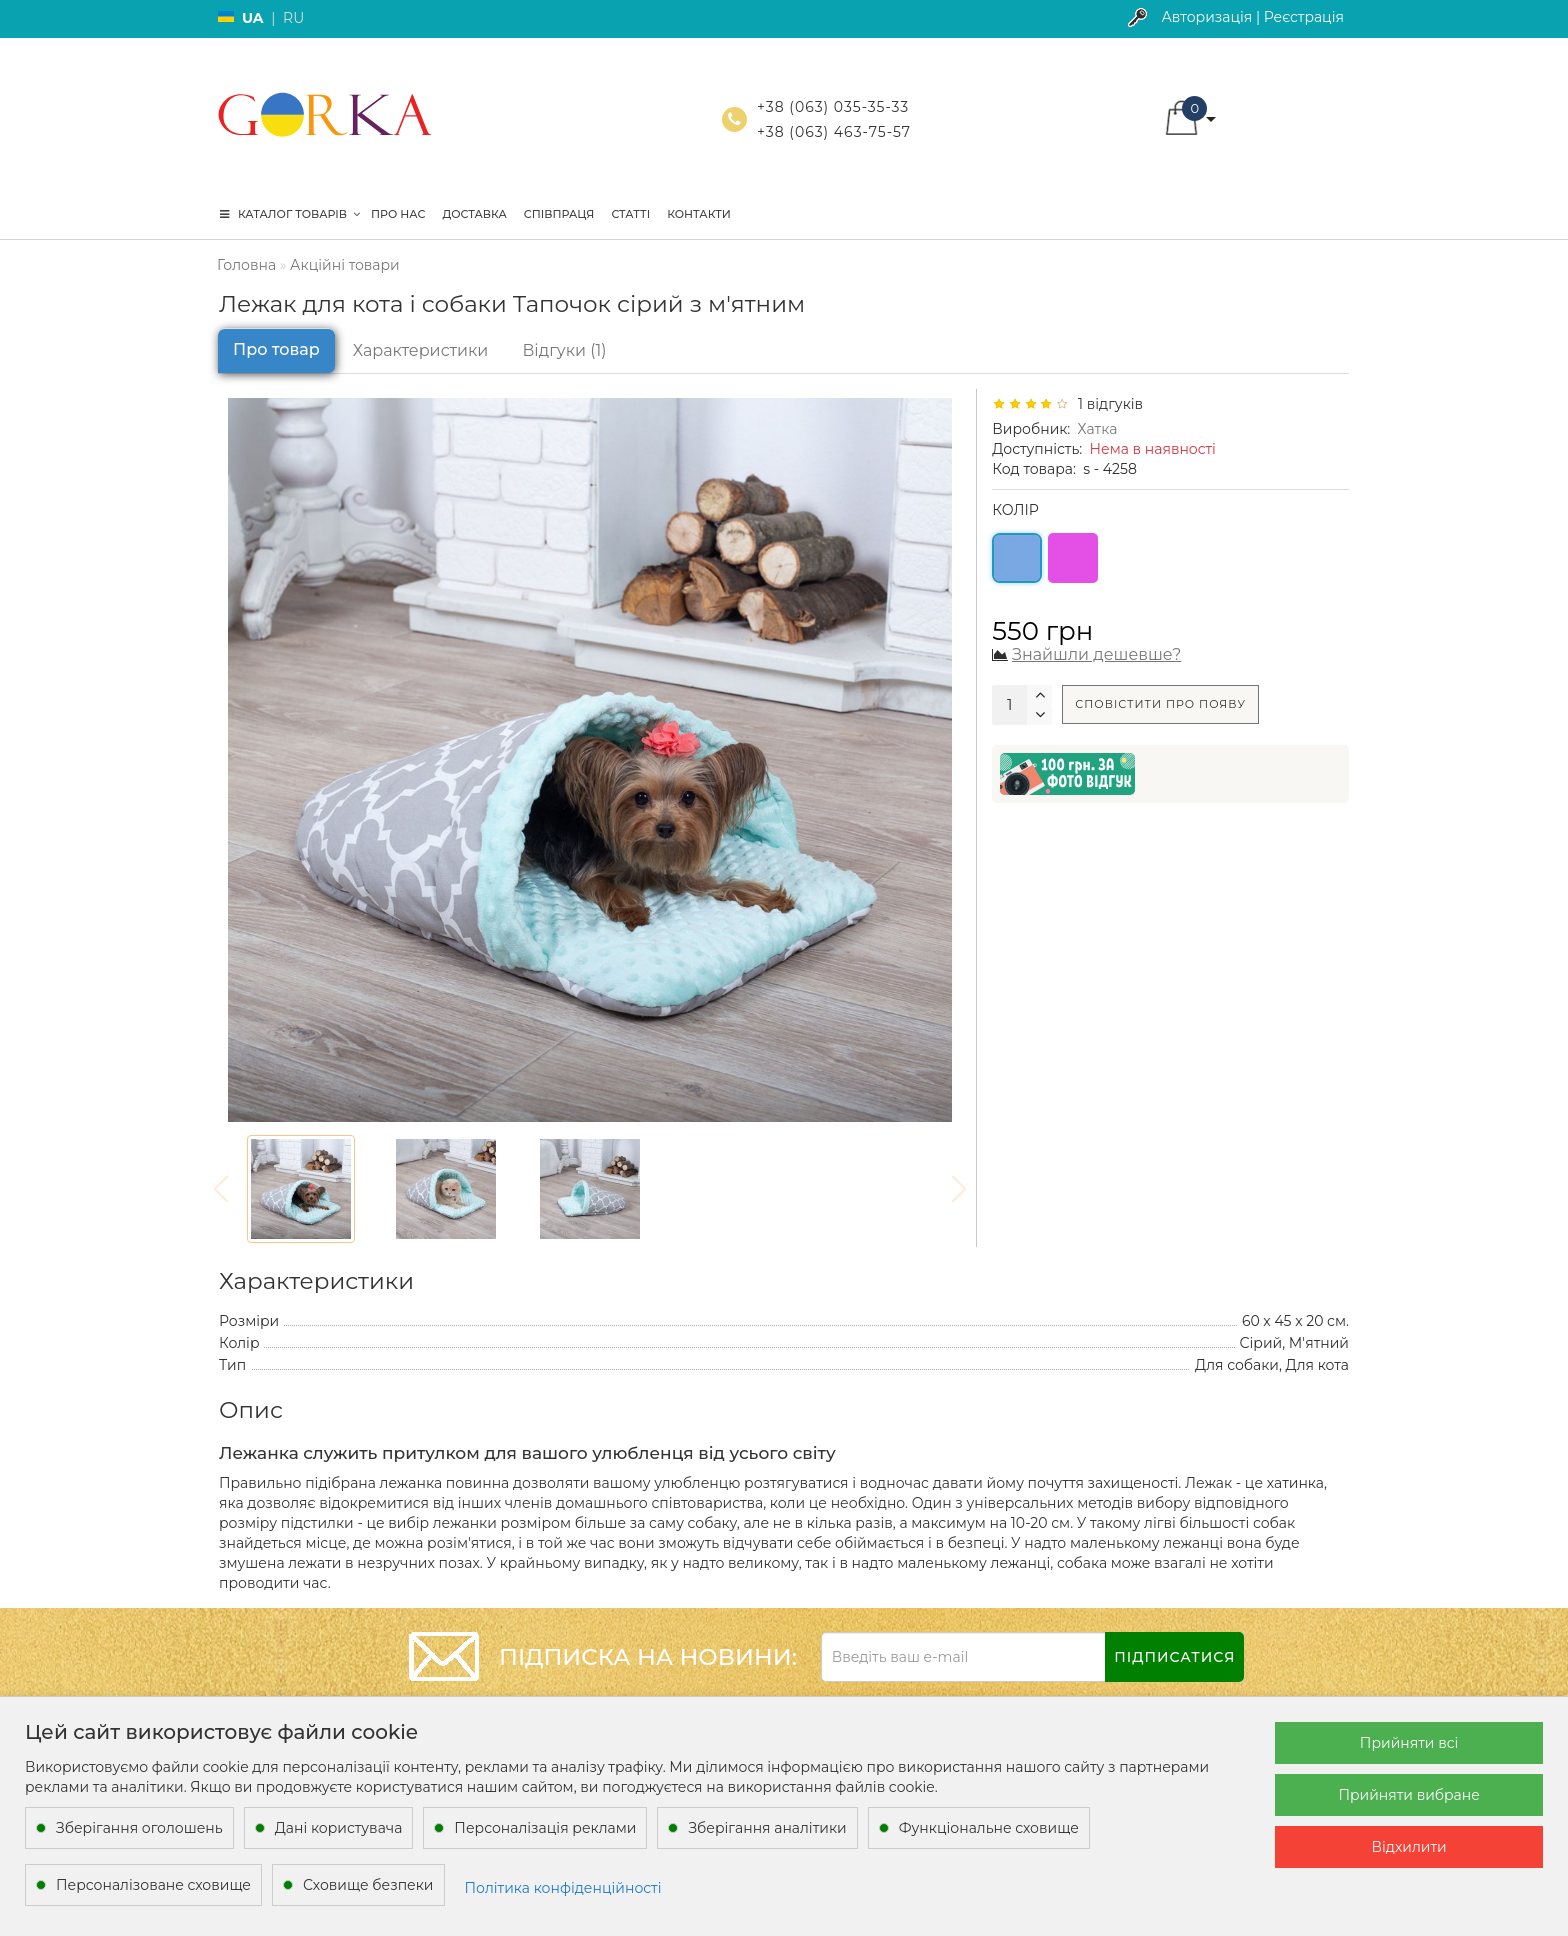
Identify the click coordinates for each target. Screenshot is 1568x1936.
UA (253, 18)
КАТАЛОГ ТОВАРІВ (290, 214)
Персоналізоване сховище (153, 1885)
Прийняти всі (1409, 1743)
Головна (246, 265)
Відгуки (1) (564, 350)
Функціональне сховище (989, 1828)
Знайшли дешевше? (1096, 654)
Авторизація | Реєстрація (1252, 17)
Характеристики (421, 350)
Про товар (276, 349)
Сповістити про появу (1160, 704)
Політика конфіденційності (563, 1888)
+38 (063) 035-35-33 (833, 107)
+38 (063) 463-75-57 (834, 132)
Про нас (398, 214)
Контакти (699, 214)
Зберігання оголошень (139, 1828)
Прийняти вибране (1408, 1795)
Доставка (474, 214)
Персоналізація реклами (545, 1828)
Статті (630, 214)
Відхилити (1409, 1847)
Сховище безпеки (368, 1885)
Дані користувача (339, 1828)
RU (293, 18)
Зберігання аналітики (767, 1828)
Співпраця (559, 214)
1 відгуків (1107, 404)
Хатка (1098, 429)
